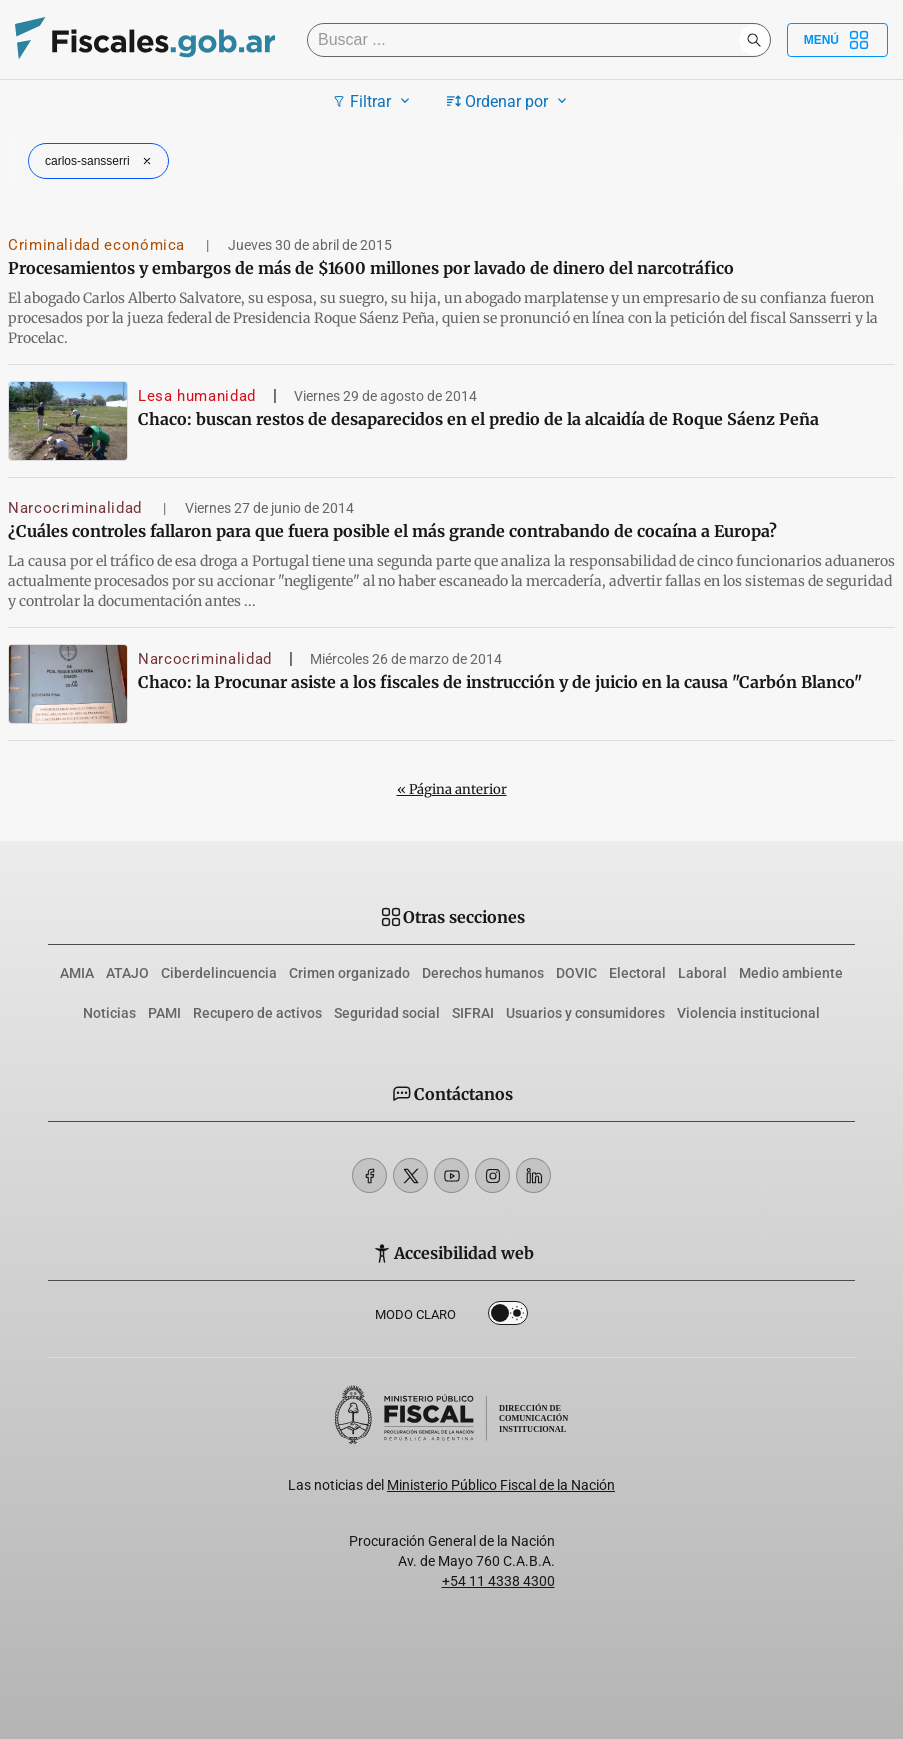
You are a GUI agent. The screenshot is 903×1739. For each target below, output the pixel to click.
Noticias (109, 1013)
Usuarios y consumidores (585, 1013)
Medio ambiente (791, 973)
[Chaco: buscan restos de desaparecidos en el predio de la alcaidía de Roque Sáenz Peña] (68, 421)
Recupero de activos (257, 1013)
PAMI (164, 1013)
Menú (837, 40)
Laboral (702, 973)
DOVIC (576, 973)
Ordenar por (509, 101)
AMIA (77, 973)
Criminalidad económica (99, 245)
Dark (508, 1317)
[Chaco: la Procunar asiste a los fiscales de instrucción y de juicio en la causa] (68, 684)
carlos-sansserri (100, 161)
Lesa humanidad (197, 396)
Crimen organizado (349, 973)
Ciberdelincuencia (219, 973)
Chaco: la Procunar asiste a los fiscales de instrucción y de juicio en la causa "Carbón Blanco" (500, 682)
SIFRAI (473, 1013)
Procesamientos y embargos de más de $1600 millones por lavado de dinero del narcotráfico (371, 268)
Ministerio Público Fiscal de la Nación (501, 1485)
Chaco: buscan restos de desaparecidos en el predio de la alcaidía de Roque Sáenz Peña (478, 419)
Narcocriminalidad (77, 508)
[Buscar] (528, 40)
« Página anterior (452, 789)
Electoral (637, 973)
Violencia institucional (748, 1013)
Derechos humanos (483, 973)
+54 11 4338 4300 (498, 1581)
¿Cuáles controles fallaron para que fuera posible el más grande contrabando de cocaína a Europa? (392, 531)
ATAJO (127, 973)
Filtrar (373, 101)
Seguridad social (387, 1013)
